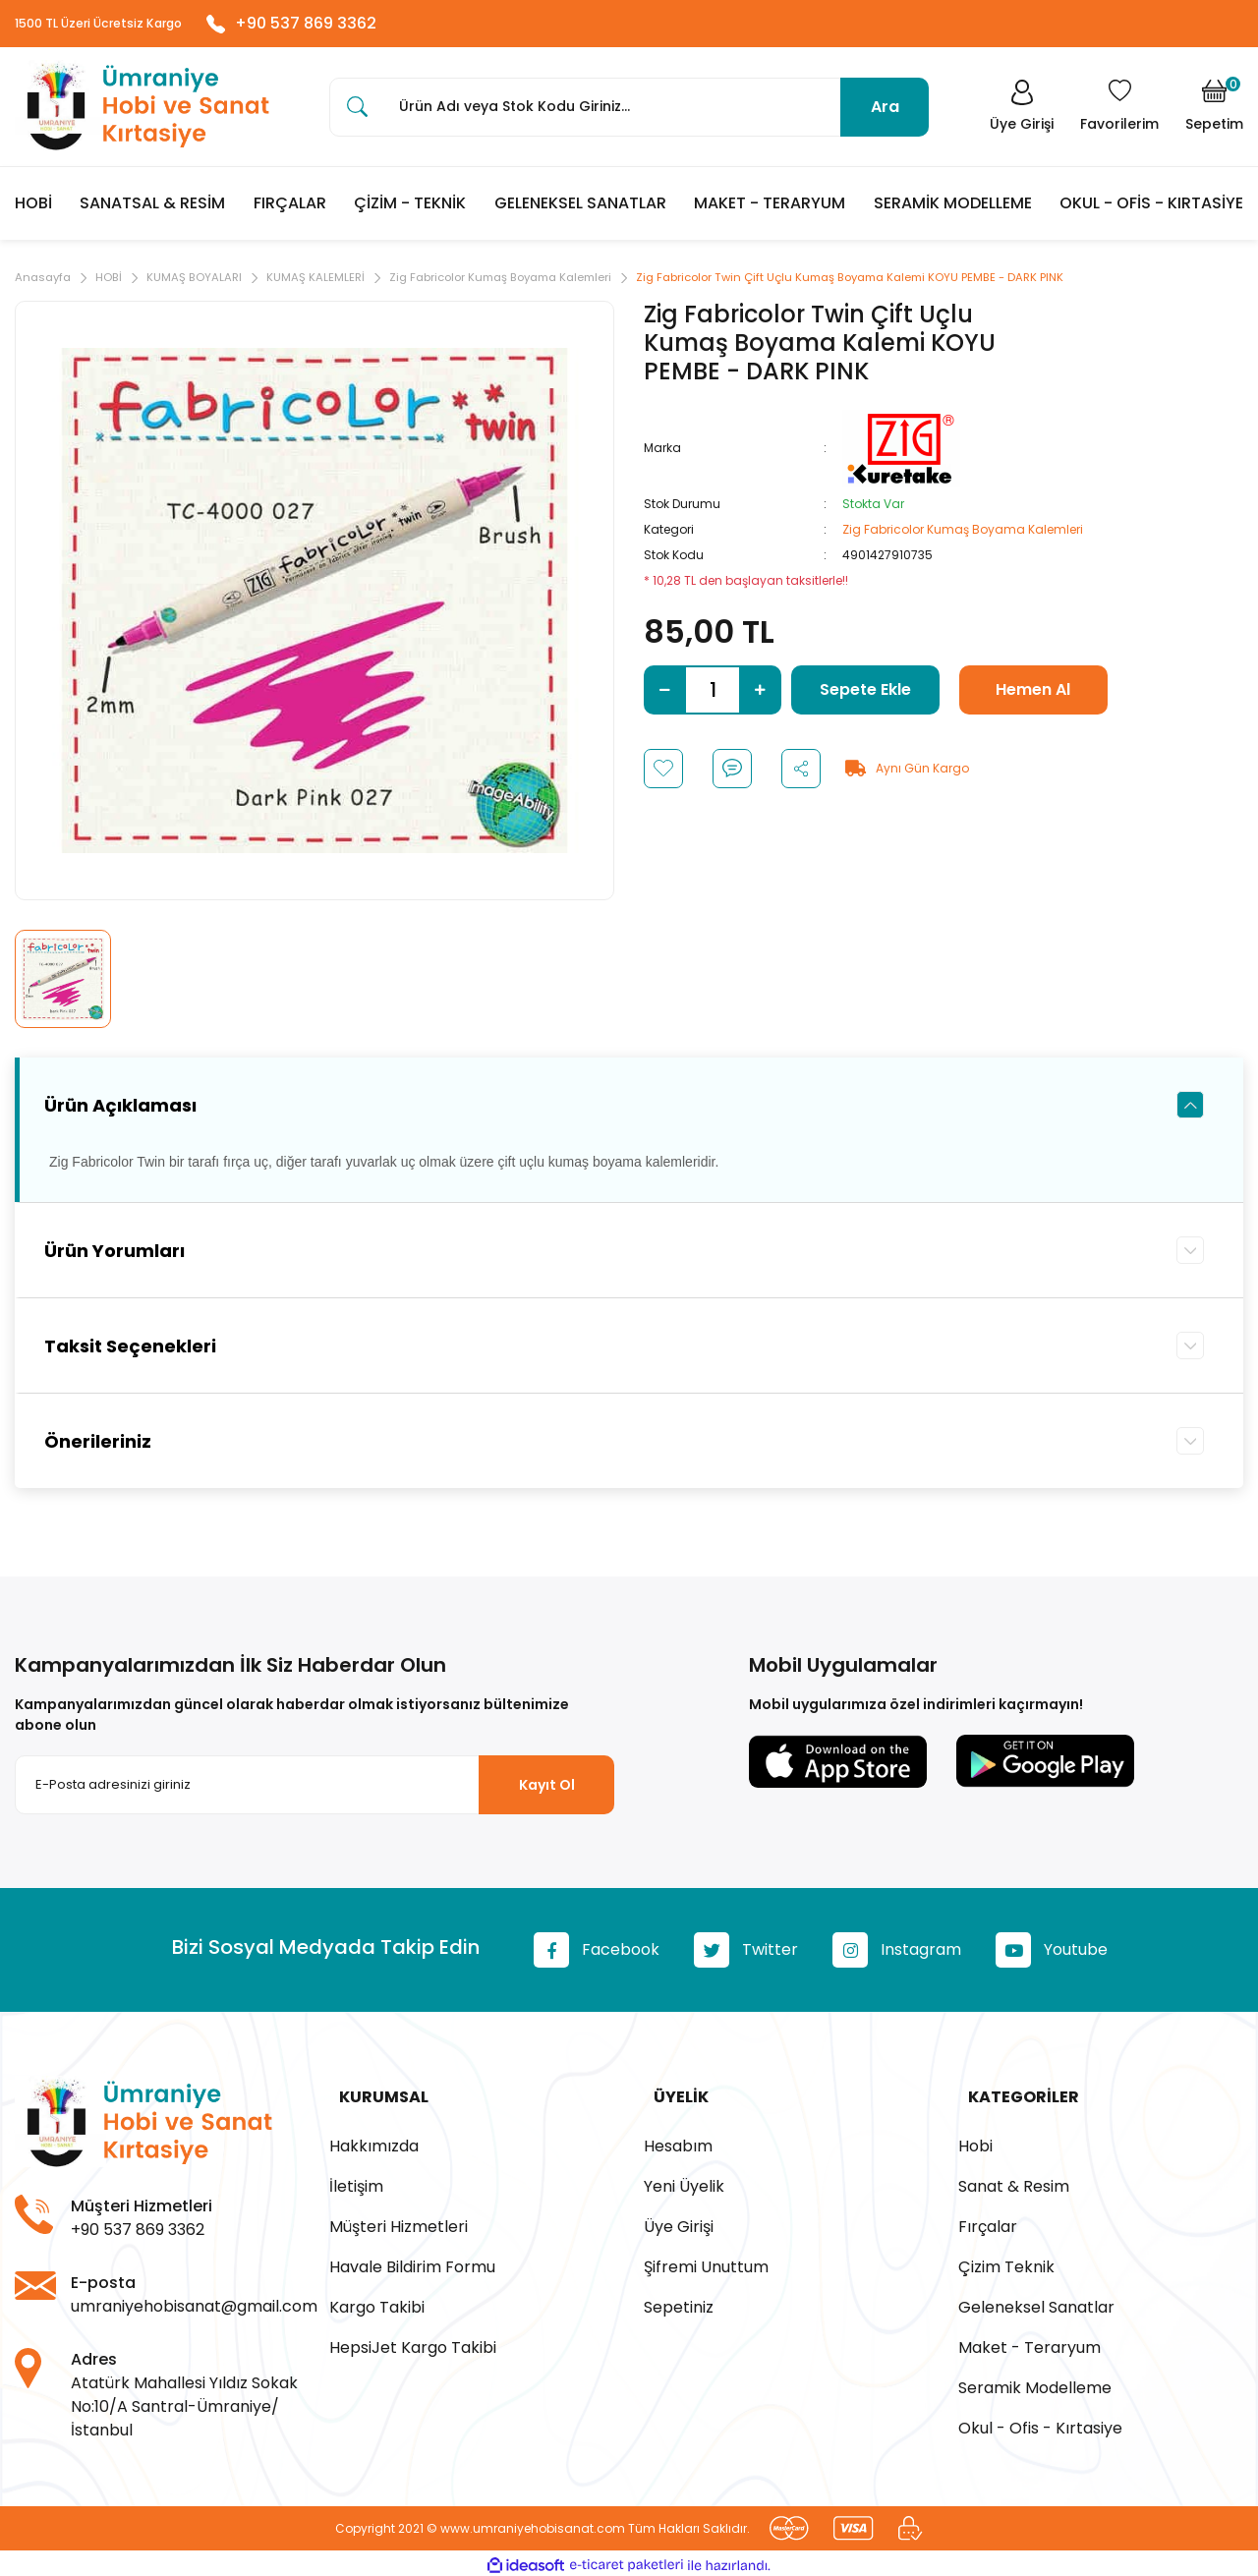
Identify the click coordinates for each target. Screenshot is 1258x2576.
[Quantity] (712, 695)
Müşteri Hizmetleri (398, 2223)
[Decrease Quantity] (665, 695)
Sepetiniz (679, 2304)
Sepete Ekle (865, 695)
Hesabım (678, 2143)
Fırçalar (987, 2223)
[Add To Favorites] (663, 774)
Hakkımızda (374, 2143)
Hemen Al (1033, 695)
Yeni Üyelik (684, 2183)
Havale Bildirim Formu (412, 2264)
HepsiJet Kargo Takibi (412, 2344)
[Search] (629, 112)
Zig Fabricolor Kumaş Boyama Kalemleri (962, 535)
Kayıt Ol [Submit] (547, 1791)
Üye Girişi (679, 2223)
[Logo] (142, 112)
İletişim (356, 2183)
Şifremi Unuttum (706, 2264)
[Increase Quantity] (760, 695)
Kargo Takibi (377, 2304)
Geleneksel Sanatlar (1036, 2304)
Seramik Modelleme (1035, 2385)
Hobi (975, 2143)
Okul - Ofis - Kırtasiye (1040, 2425)
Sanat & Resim (1013, 2183)
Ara (885, 111)
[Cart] (1214, 112)
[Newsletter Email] (314, 1791)
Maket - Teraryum (1029, 2344)
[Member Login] (1016, 112)
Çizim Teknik (1006, 2264)
